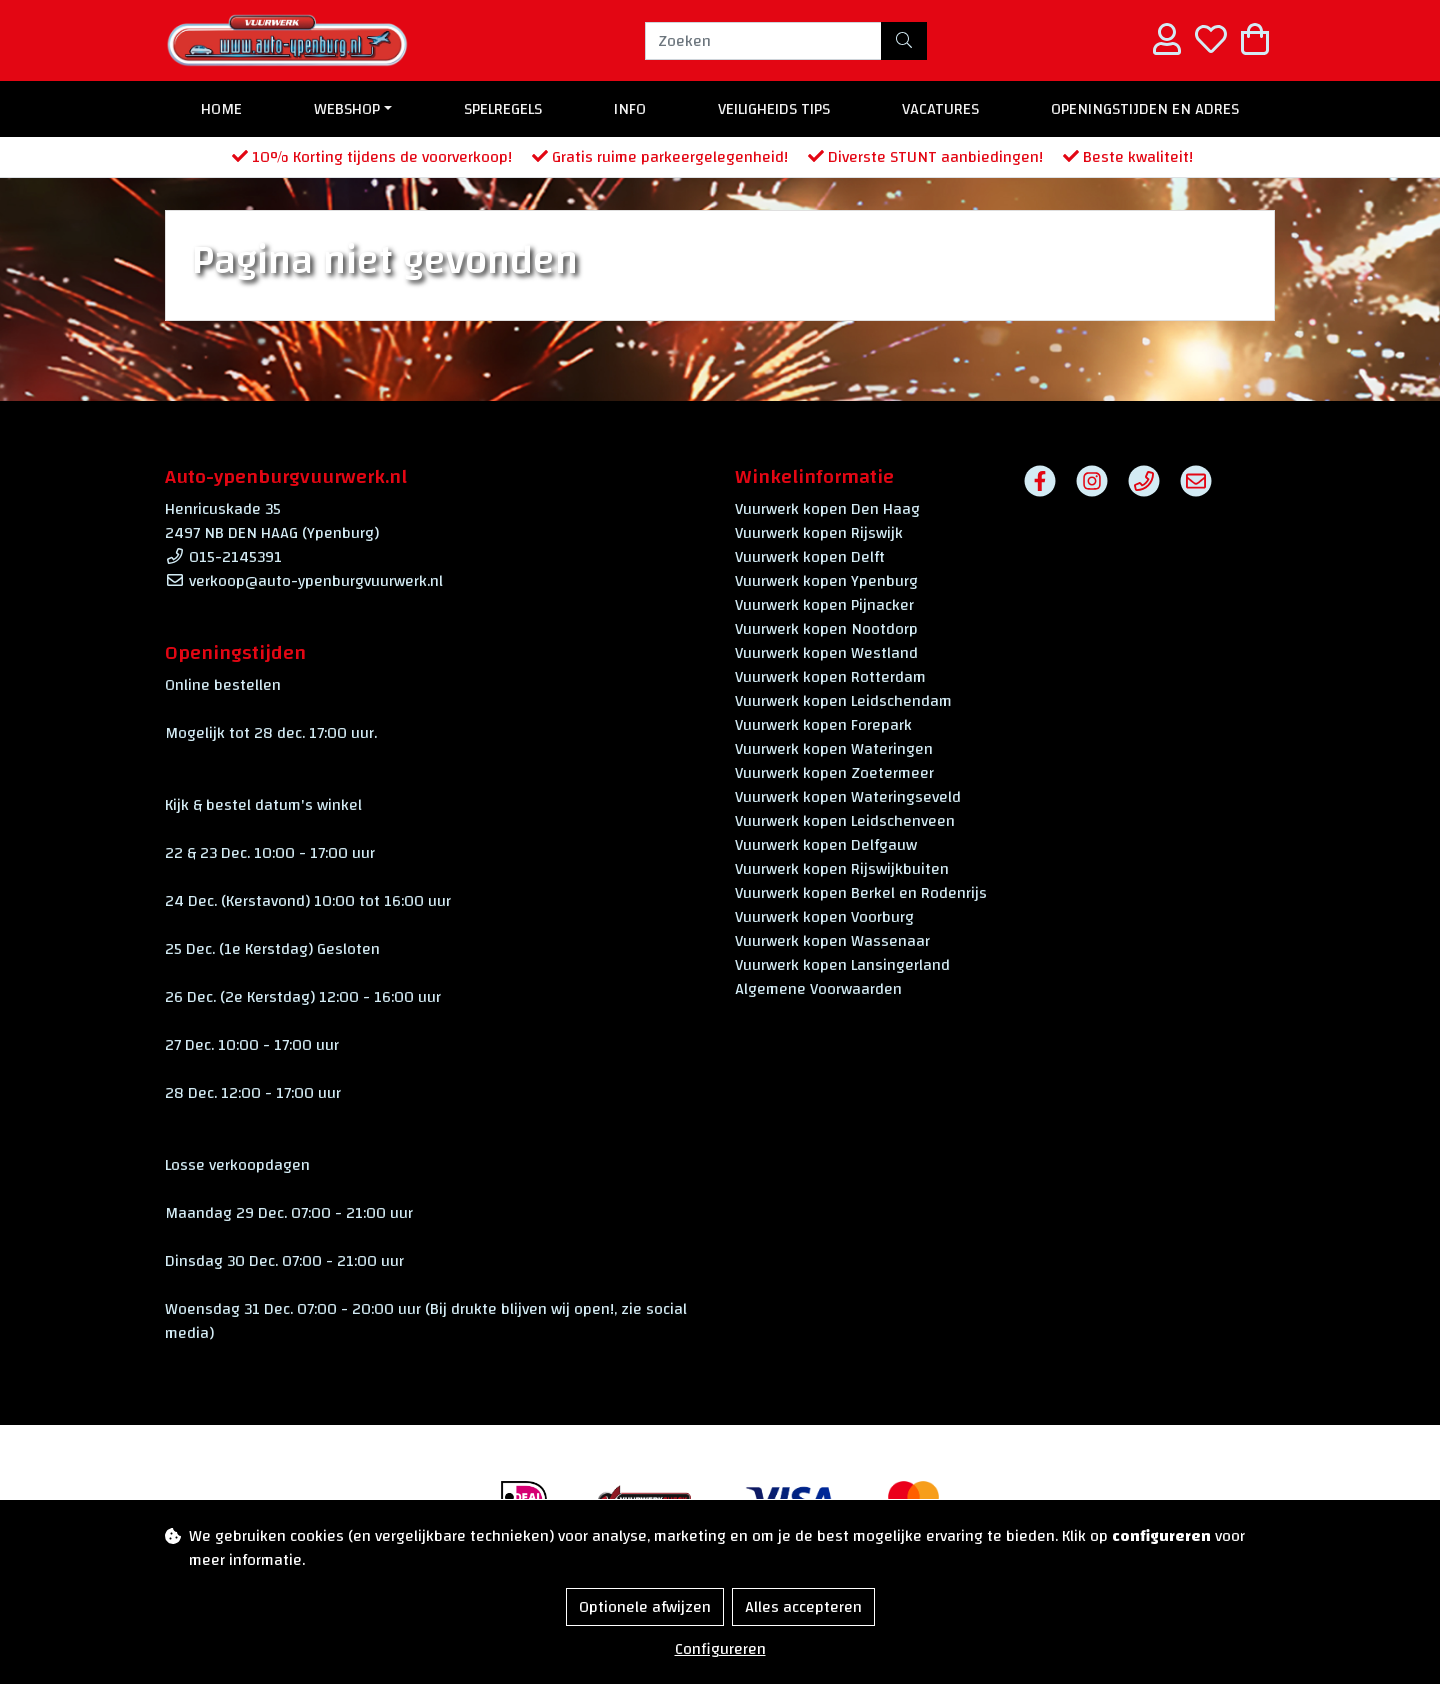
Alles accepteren (803, 1607)
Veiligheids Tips (774, 109)
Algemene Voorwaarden (818, 989)
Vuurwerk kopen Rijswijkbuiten (842, 869)
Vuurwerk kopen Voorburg (824, 917)
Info (630, 109)
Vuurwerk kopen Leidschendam (843, 701)
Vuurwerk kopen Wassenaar (832, 941)
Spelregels (503, 109)
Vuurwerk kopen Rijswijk (819, 533)
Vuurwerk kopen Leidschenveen (845, 821)
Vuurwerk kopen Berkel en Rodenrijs (861, 893)
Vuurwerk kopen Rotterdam (830, 677)
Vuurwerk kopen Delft (810, 557)
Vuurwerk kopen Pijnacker (824, 605)
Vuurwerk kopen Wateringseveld (848, 797)
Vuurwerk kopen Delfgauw (826, 845)
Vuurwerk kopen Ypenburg (826, 581)
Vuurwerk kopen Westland (826, 653)
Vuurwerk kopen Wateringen (834, 749)
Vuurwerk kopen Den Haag (827, 509)
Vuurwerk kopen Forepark (823, 725)
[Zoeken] (763, 41)
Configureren (720, 1649)
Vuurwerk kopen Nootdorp (826, 629)
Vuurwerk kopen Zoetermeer (834, 773)
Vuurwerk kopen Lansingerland (842, 965)
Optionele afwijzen (645, 1607)
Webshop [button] (347, 109)
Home (221, 109)
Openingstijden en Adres (1145, 109)
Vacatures (940, 109)
